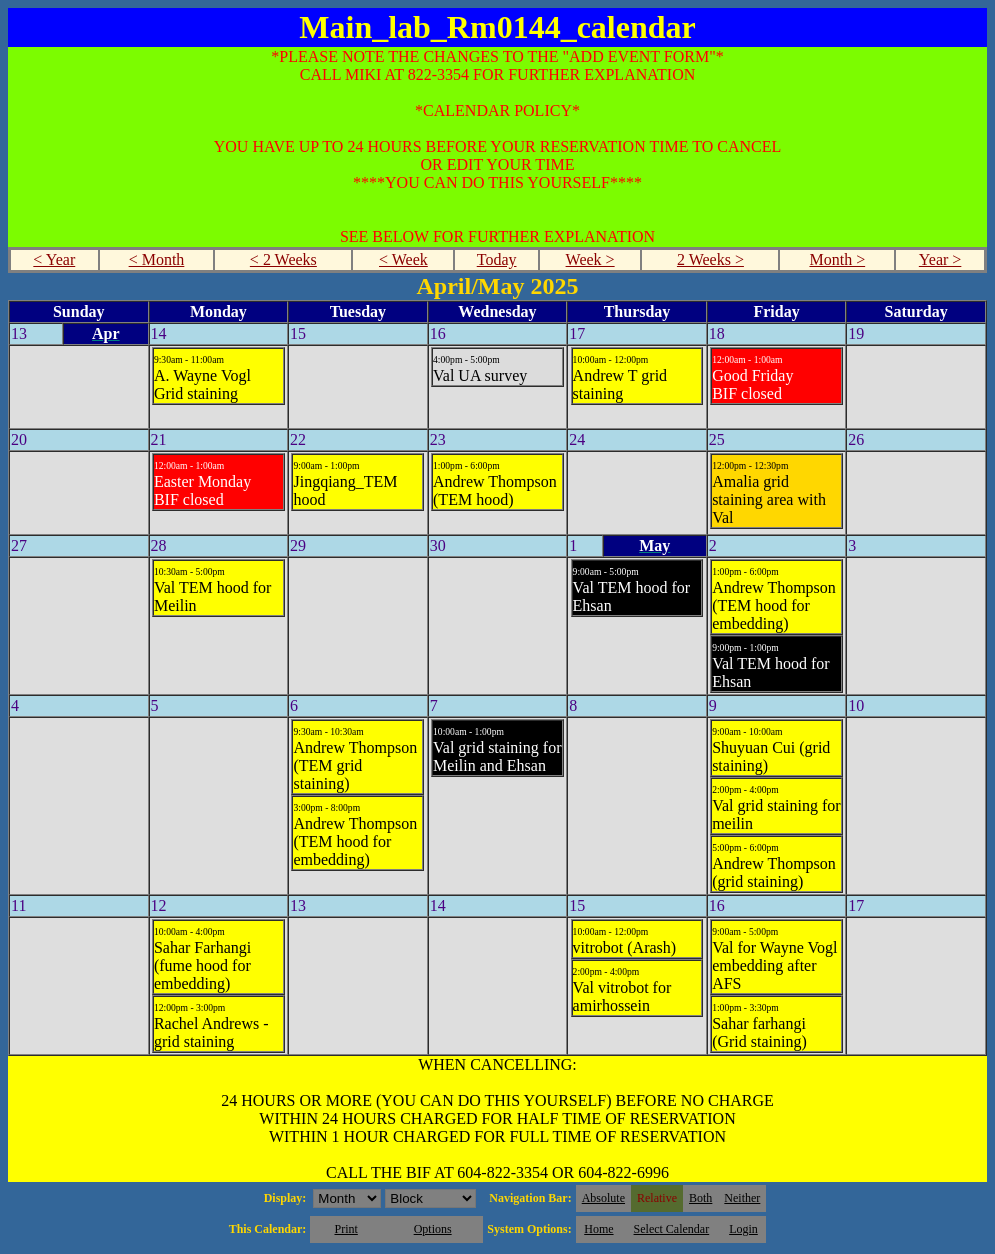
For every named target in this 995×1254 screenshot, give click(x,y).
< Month (157, 259)
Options (433, 1229)
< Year (54, 259)
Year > (940, 259)
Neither (742, 1198)
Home (598, 1229)
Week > (590, 259)
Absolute (603, 1198)
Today (497, 259)
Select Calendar (672, 1229)
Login (743, 1229)
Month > (837, 259)
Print (345, 1229)
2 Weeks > (710, 259)
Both (700, 1198)
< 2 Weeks (283, 259)
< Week (403, 259)
